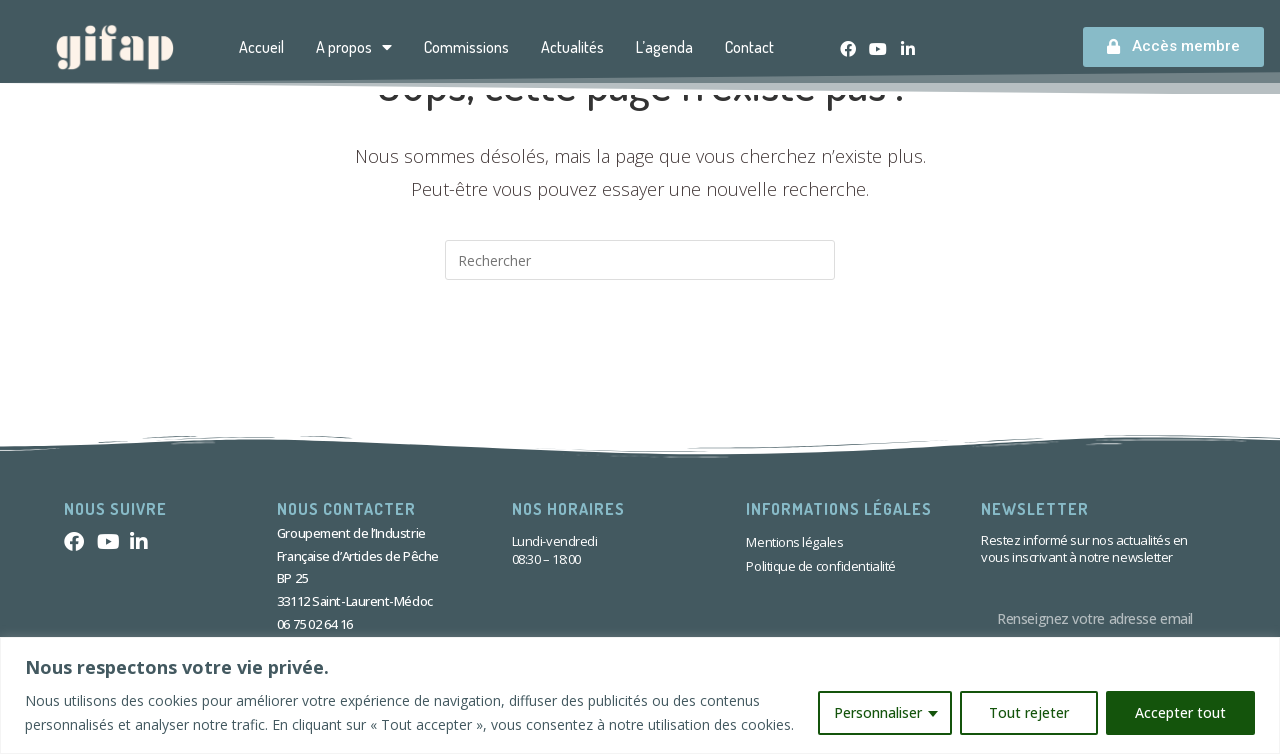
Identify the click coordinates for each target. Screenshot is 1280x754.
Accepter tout (1180, 712)
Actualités (572, 47)
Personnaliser (878, 712)
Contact (749, 47)
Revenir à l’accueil (640, 361)
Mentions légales (794, 542)
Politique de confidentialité (820, 566)
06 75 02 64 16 (315, 624)
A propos (354, 47)
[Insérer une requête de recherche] (640, 260)
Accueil (261, 47)
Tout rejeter (1029, 712)
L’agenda (664, 47)
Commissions (466, 47)
